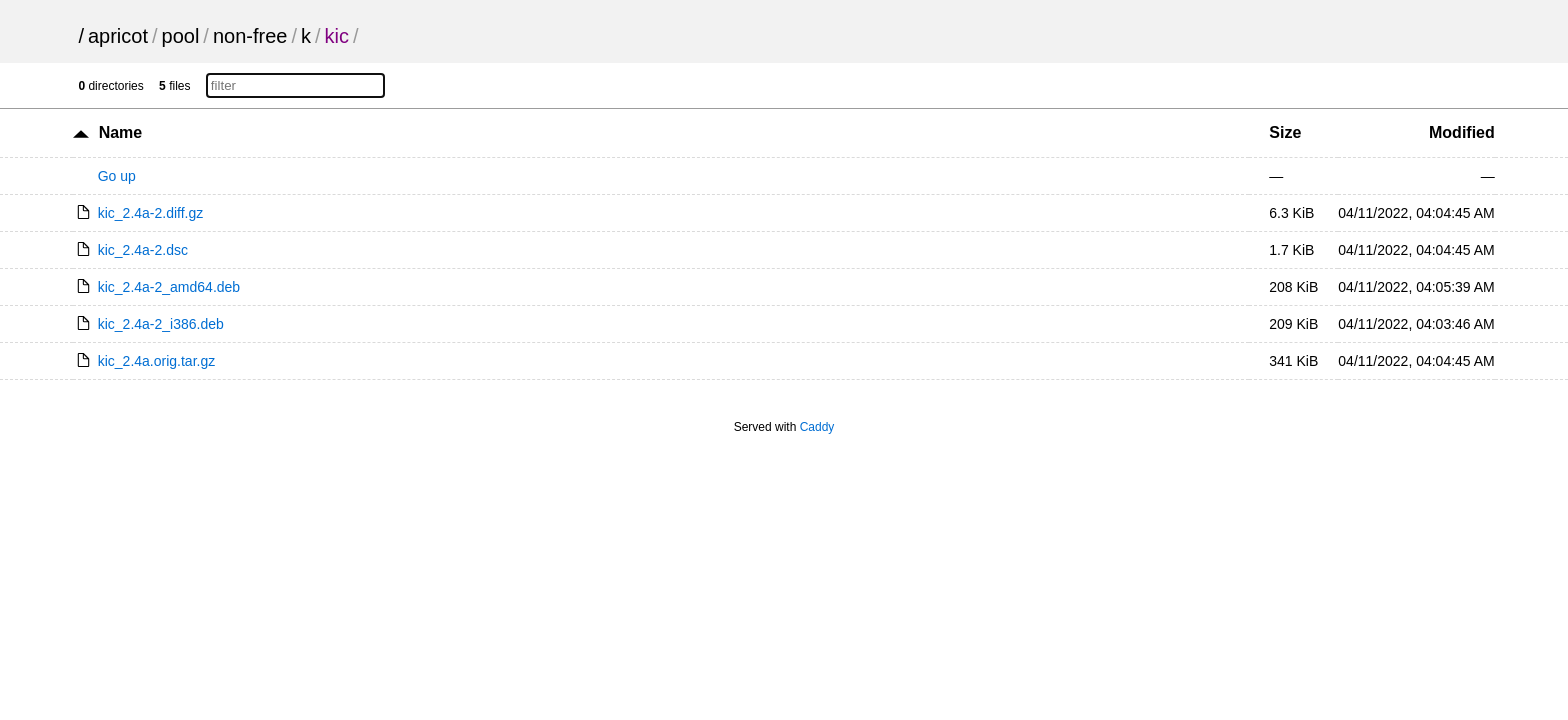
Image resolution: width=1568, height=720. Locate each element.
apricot (118, 36)
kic (337, 36)
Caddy (817, 427)
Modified (1462, 132)
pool (181, 36)
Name (121, 132)
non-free (250, 36)
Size (1285, 132)
